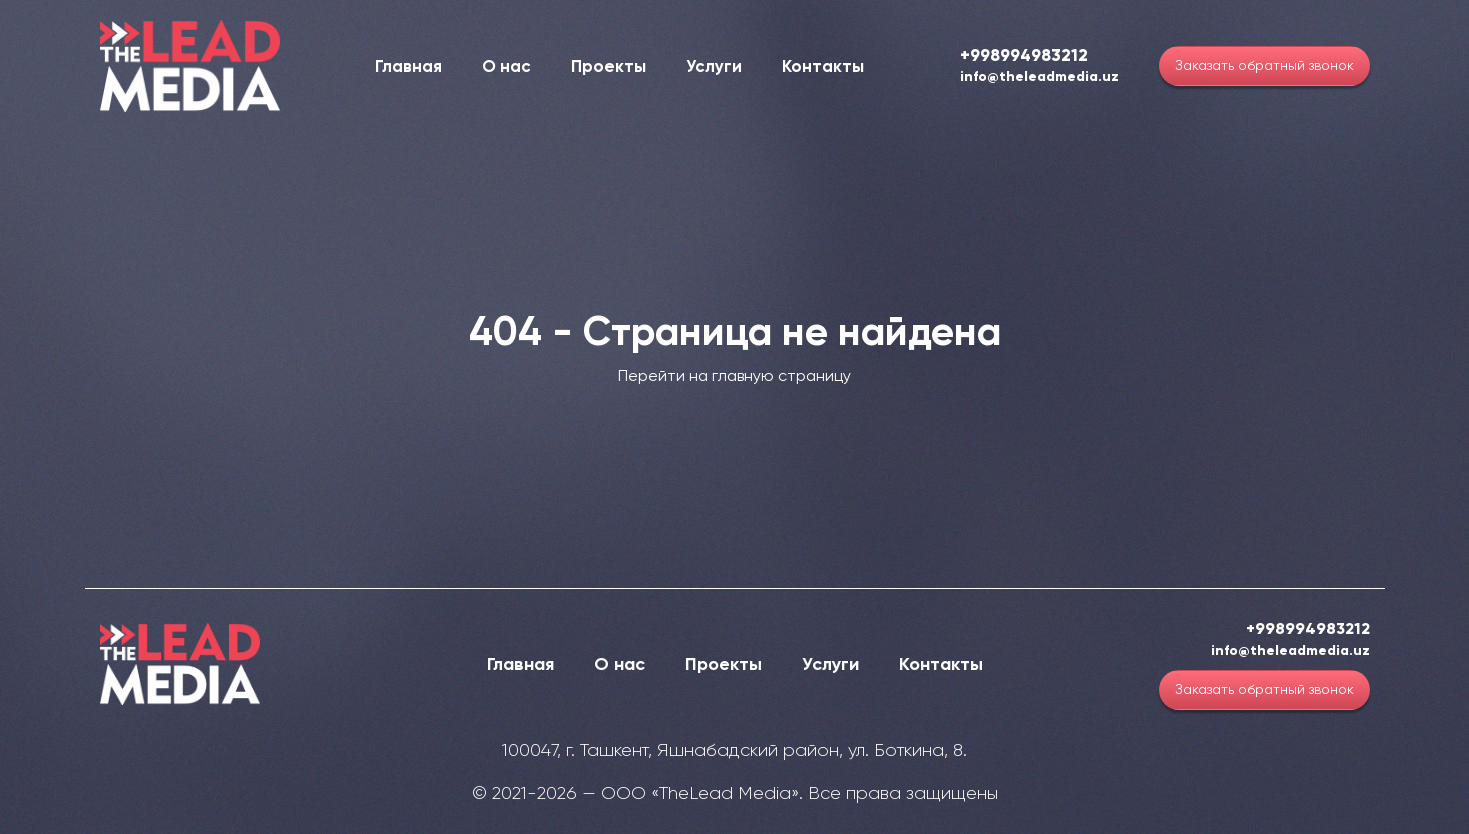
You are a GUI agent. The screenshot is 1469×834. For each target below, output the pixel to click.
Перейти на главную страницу (734, 375)
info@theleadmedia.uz (1039, 77)
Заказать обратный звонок (1264, 65)
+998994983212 (1024, 56)
